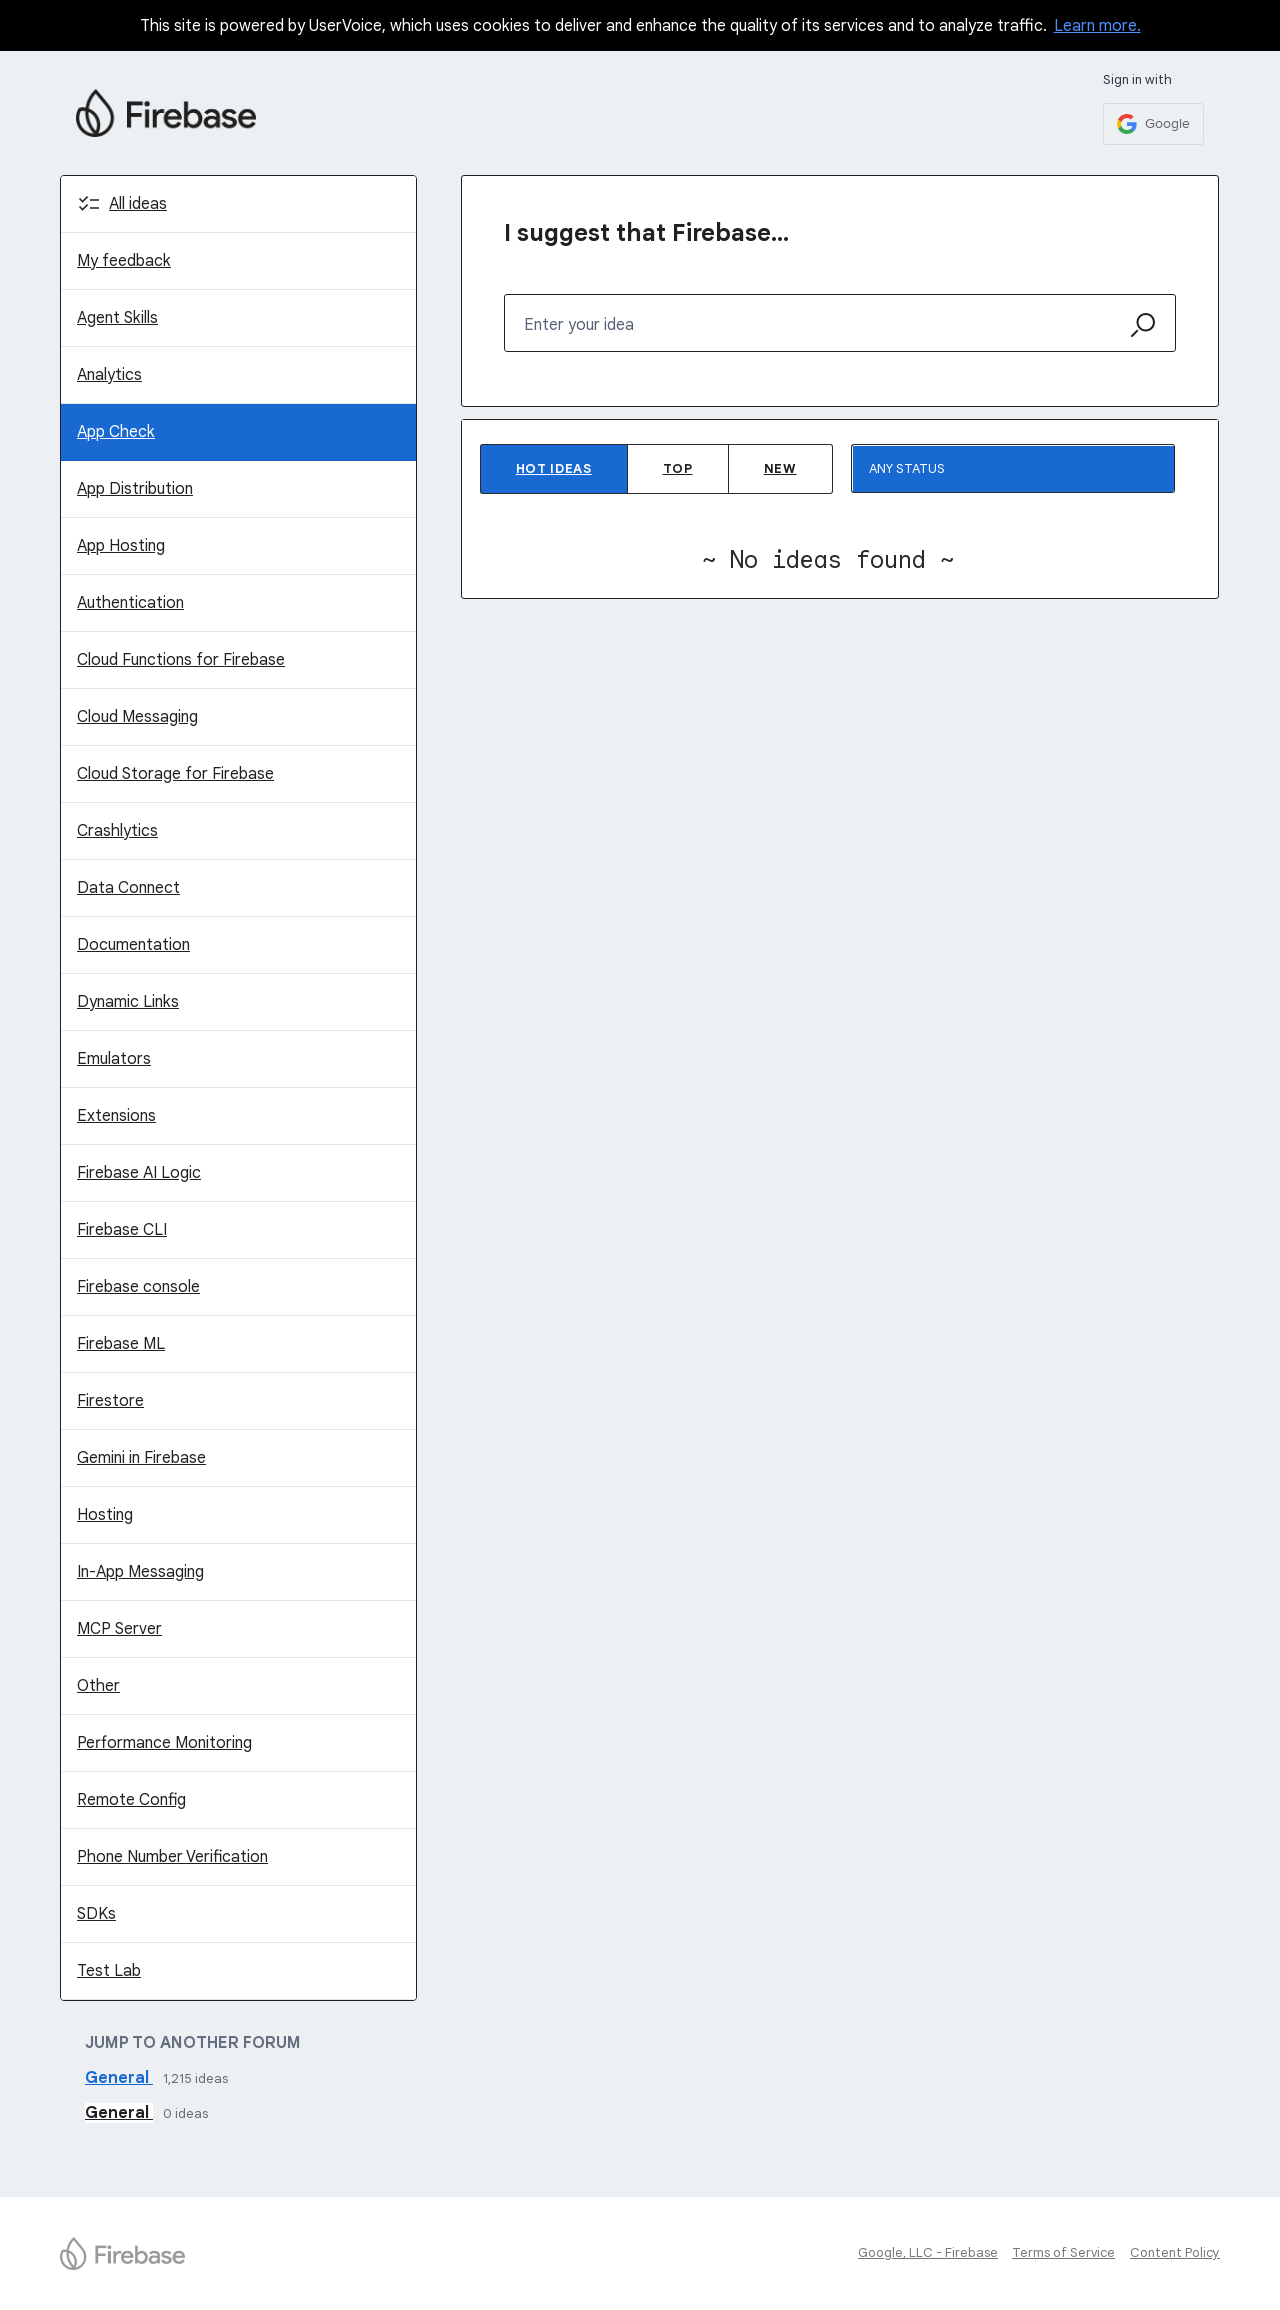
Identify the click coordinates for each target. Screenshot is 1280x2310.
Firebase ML (121, 1344)
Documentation (133, 945)
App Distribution (135, 489)
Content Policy (1175, 2252)
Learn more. (1097, 26)
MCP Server (119, 1629)
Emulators (114, 1059)
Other (98, 1686)
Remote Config (131, 1800)
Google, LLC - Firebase (928, 2252)
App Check (116, 432)
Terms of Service (1063, 2252)
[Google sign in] (1153, 124)
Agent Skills (117, 318)
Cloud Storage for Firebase (175, 774)
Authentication (130, 603)
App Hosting (121, 546)
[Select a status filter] (1014, 469)
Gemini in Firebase (141, 1458)
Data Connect (128, 888)
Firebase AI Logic (139, 1173)
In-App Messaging (140, 1572)
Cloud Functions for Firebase (181, 660)
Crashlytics (117, 831)
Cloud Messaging (137, 717)
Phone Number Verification (172, 1857)
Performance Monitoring (164, 1743)
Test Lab (109, 1971)
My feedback (124, 261)
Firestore (110, 1401)
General (119, 2078)
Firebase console (138, 1287)
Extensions (116, 1116)
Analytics (109, 375)
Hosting (105, 1515)
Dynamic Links (128, 1002)
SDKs (96, 1914)
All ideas (138, 204)
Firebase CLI (122, 1230)
